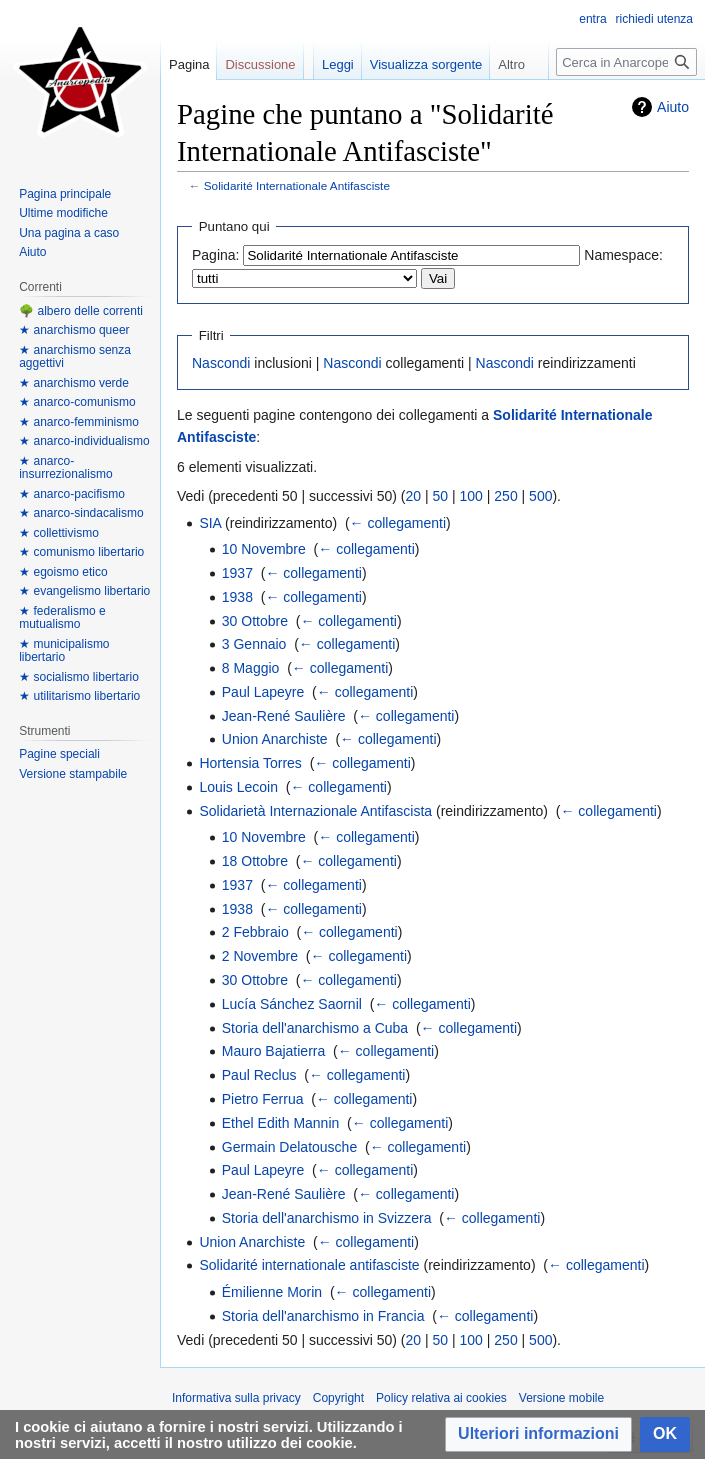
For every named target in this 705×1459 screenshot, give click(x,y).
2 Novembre (260, 956)
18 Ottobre (255, 861)
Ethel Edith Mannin (281, 1123)
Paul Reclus (259, 1075)
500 (540, 496)
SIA (210, 523)
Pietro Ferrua (263, 1099)
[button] (538, 1434)
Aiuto (673, 107)
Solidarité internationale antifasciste (309, 1265)
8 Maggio (251, 668)
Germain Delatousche (289, 1147)
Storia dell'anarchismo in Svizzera (327, 1218)
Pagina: (215, 255)
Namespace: (623, 255)
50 (441, 496)
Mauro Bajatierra (274, 1051)
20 (414, 496)
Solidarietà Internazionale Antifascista (315, 811)
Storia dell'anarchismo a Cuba (315, 1028)
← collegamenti (398, 523)
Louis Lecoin (238, 787)
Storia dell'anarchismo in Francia (323, 1316)
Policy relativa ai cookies (441, 1398)
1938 (237, 597)
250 (505, 496)
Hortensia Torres (250, 763)
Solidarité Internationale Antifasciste (297, 185)
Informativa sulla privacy (236, 1398)
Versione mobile (561, 1398)
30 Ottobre (255, 621)
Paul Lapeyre (263, 692)
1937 (237, 573)
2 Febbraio (255, 932)
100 (471, 496)
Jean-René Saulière (284, 716)
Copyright (338, 1398)
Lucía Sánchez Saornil (292, 1004)
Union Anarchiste (275, 739)
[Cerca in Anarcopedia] (626, 62)
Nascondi (221, 363)
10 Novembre (264, 549)
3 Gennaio (254, 644)
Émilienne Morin (272, 1292)
